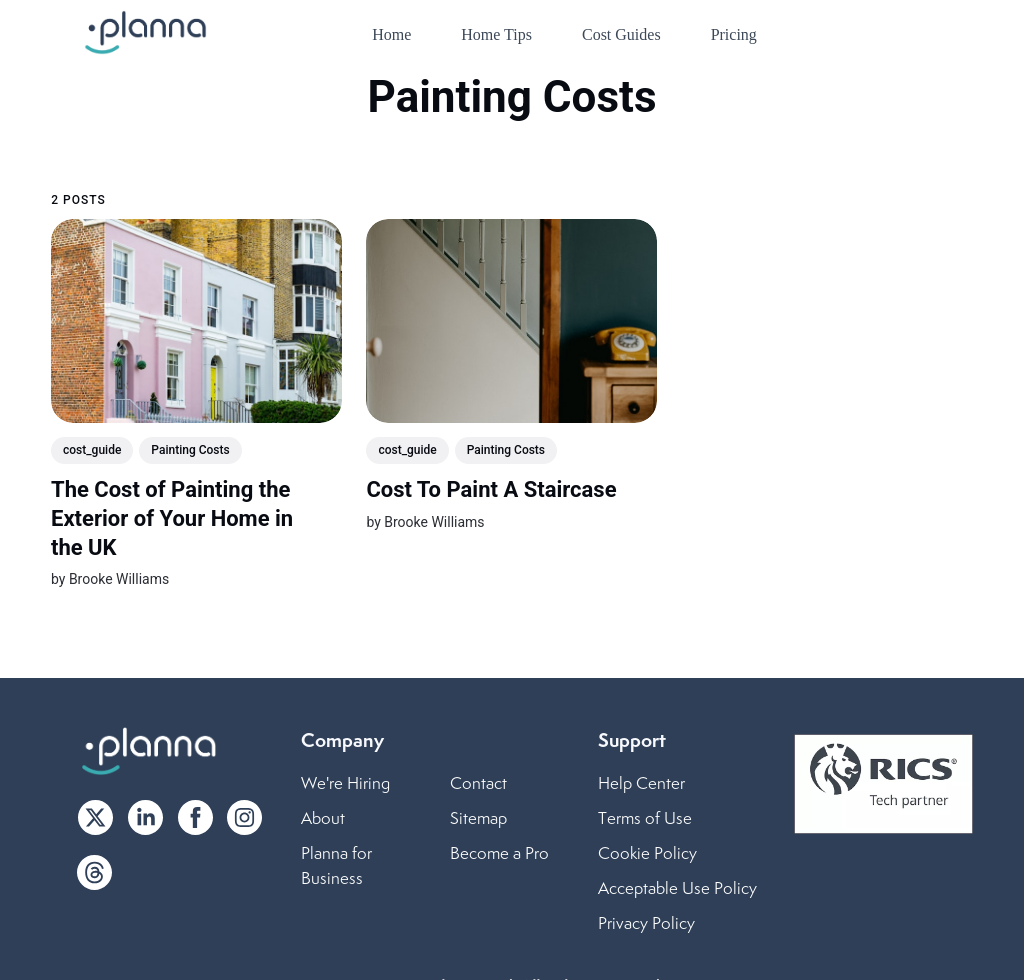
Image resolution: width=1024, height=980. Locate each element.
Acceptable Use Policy (677, 888)
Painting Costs (191, 450)
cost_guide (92, 450)
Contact (478, 783)
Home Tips (496, 34)
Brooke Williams (119, 579)
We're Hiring (345, 783)
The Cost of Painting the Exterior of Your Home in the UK (172, 518)
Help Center (641, 783)
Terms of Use (645, 818)
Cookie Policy (647, 853)
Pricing (734, 34)
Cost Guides (621, 34)
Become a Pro (499, 853)
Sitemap (478, 818)
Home (391, 34)
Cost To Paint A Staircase (492, 489)
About (323, 818)
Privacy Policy (646, 923)
